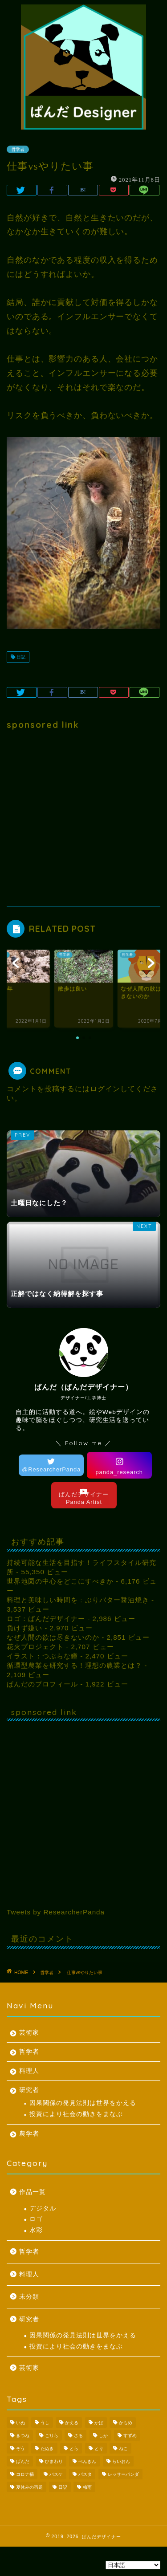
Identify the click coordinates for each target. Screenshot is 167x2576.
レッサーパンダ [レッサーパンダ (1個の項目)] (123, 2474)
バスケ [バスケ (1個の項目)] (56, 2474)
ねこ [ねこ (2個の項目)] (123, 2448)
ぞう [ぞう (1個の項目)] (20, 2448)
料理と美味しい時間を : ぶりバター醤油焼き (78, 1600)
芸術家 (29, 2032)
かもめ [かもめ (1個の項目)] (125, 2422)
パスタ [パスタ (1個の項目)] (85, 2474)
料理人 (29, 2071)
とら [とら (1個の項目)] (73, 2448)
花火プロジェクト (35, 1646)
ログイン (105, 1089)
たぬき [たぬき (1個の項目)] (47, 2448)
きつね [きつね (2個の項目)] (22, 2435)
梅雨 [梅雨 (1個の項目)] (87, 2487)
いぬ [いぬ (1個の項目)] (20, 2422)
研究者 (29, 2090)
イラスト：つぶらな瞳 (42, 1656)
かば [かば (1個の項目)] (98, 2422)
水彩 (36, 2230)
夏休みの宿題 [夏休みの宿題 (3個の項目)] (29, 2487)
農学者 (29, 2133)
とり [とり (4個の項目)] (98, 2448)
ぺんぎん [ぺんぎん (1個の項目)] (87, 2461)
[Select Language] (133, 2565)
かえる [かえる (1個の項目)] (71, 2422)
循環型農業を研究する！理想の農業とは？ (74, 1665)
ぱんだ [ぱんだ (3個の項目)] (22, 2461)
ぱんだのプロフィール (42, 1684)
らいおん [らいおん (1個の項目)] (121, 2461)
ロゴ (36, 2219)
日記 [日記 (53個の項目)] (62, 2487)
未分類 (29, 2296)
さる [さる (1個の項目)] (78, 2435)
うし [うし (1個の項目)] (45, 2422)
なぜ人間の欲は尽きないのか (53, 1637)
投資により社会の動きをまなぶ (76, 2114)
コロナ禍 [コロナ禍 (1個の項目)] (25, 2474)
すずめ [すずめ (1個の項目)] (130, 2435)
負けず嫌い (24, 1628)
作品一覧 (32, 2192)
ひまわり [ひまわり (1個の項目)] (54, 2461)
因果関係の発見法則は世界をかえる (82, 2103)
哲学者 (29, 2051)
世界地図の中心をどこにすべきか (60, 1581)
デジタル (42, 2208)
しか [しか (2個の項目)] (103, 2435)
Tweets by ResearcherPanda (56, 1912)
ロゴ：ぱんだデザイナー (46, 1618)
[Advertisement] (83, 818)
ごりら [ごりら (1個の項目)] (51, 2435)
